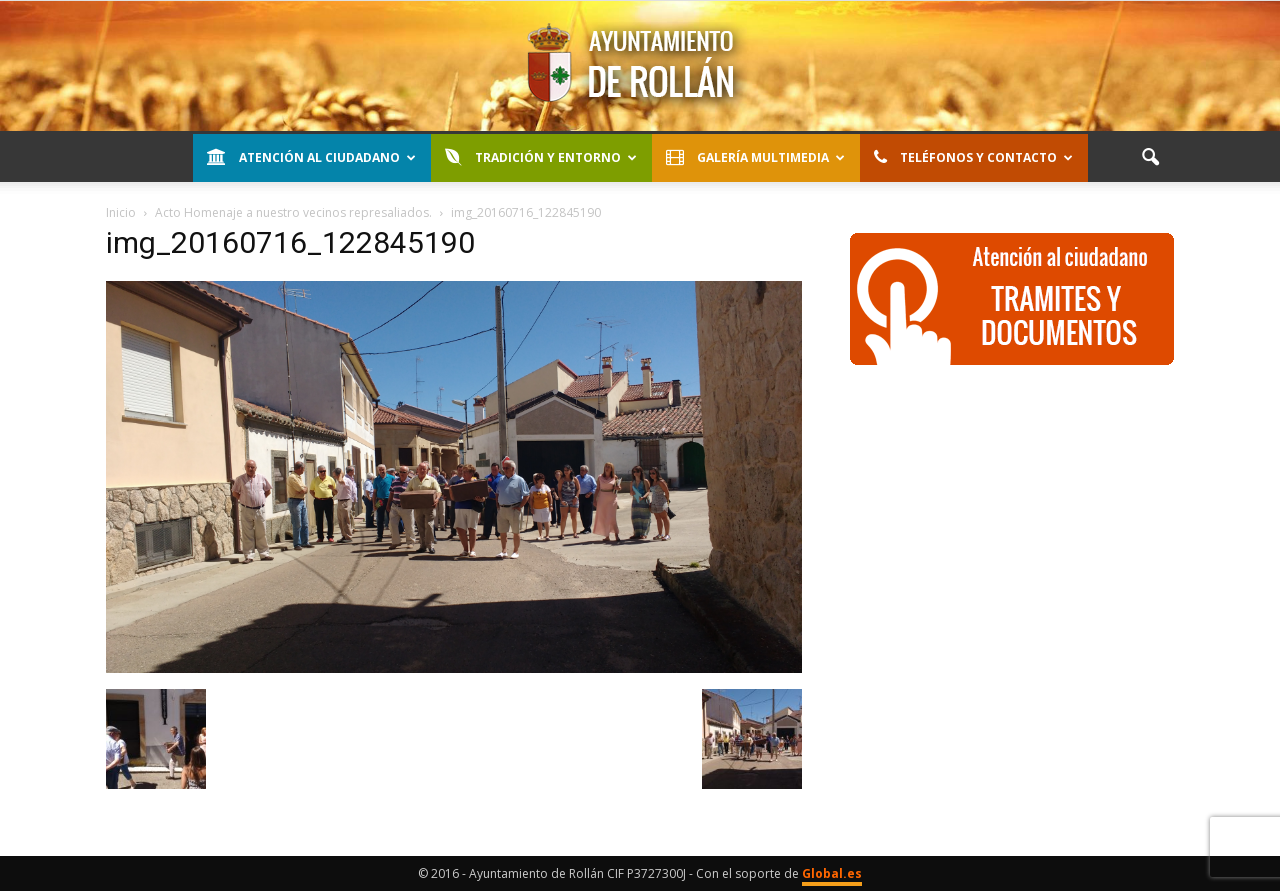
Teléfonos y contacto (973, 157)
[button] (1150, 158)
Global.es (832, 873)
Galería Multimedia (755, 157)
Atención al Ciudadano (311, 157)
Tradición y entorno (541, 157)
